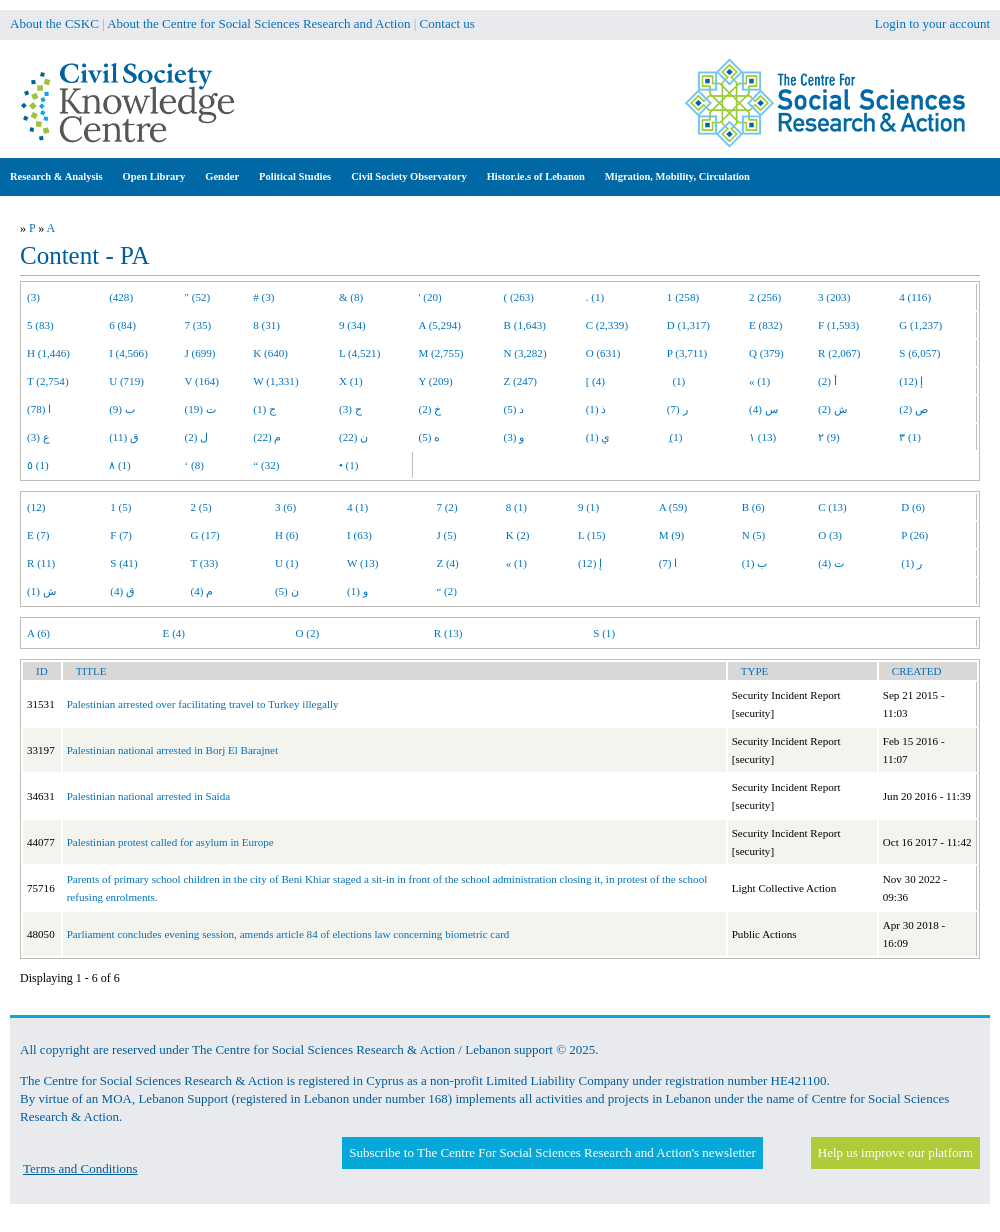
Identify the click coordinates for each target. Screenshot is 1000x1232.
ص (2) (913, 409)
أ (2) (827, 381)
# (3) (263, 297)
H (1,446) (48, 353)
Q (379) (766, 353)
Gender (222, 176)
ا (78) (39, 409)
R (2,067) (839, 353)
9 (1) (588, 507)
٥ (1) (38, 465)
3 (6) (285, 507)
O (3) (830, 535)
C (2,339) (607, 325)
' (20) (430, 297)
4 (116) (915, 297)
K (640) (270, 353)
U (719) (126, 381)
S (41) (123, 563)
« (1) (759, 381)
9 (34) (352, 325)
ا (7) (668, 563)
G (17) (205, 535)
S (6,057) (919, 353)
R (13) (448, 633)
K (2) (518, 535)
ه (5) (430, 437)
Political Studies (295, 176)
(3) (33, 297)
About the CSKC (54, 23)
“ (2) (446, 591)
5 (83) (40, 325)
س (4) (763, 409)
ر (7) (677, 409)
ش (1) (41, 591)
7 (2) (446, 507)
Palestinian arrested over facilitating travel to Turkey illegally (203, 704)
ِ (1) (675, 437)
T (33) (205, 563)
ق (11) (124, 437)
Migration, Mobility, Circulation (677, 176)
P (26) (914, 535)
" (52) (198, 297)
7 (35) (198, 325)
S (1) (604, 633)
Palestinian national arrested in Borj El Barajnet (172, 750)
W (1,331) (275, 381)
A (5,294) (440, 325)
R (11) (41, 563)
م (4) (202, 591)
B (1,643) (525, 325)
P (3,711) (687, 353)
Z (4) (447, 563)
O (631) (603, 353)
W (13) (362, 563)
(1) (676, 381)
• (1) (349, 465)
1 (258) (683, 297)
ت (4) (831, 563)
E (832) (766, 325)
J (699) (200, 353)
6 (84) (122, 325)
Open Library (154, 176)
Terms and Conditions (80, 1168)
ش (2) (832, 409)
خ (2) (430, 409)
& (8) (351, 297)
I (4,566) (128, 353)
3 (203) (834, 297)
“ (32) (266, 465)
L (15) (592, 535)
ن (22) (353, 437)
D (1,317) (688, 325)
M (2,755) (441, 353)
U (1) (287, 563)
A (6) (38, 633)
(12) (36, 507)
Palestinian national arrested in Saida (148, 796)
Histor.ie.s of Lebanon (536, 176)
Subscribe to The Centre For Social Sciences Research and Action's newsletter (552, 1152)
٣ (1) (910, 437)
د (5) (514, 409)
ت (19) (200, 409)
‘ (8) (194, 465)
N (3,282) (525, 353)
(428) (121, 297)
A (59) (673, 507)
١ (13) (762, 437)
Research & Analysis (56, 176)
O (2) (308, 633)
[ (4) (595, 381)
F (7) (121, 535)
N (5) (754, 535)
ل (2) (197, 437)
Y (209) (436, 381)
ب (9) (122, 409)
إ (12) (911, 381)
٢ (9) (829, 437)
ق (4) (122, 591)
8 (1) (516, 507)
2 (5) (201, 507)
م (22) (267, 437)
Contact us (447, 23)
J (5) (446, 535)
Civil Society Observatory (408, 176)
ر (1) (911, 563)
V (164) (202, 381)
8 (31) (266, 325)
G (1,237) (920, 325)
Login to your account (932, 23)
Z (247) (521, 381)
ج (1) (264, 409)
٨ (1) (120, 465)
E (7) (38, 535)
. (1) (595, 297)
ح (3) (350, 409)
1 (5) (120, 507)
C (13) (832, 507)
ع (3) (38, 437)
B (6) (753, 507)
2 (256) (765, 297)
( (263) (519, 297)
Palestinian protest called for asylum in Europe (170, 842)
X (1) (351, 381)
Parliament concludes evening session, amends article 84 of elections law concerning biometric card (288, 934)
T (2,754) (48, 381)
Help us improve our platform (895, 1152)
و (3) (514, 437)
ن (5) (287, 591)
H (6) (287, 535)
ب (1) (755, 563)
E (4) (174, 633)
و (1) (357, 591)
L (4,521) (359, 353)
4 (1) (357, 507)
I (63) (359, 535)
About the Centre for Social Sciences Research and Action (258, 23)
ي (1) (598, 437)
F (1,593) (838, 325)
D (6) (913, 507)
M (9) (672, 535)
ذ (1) (596, 409)
